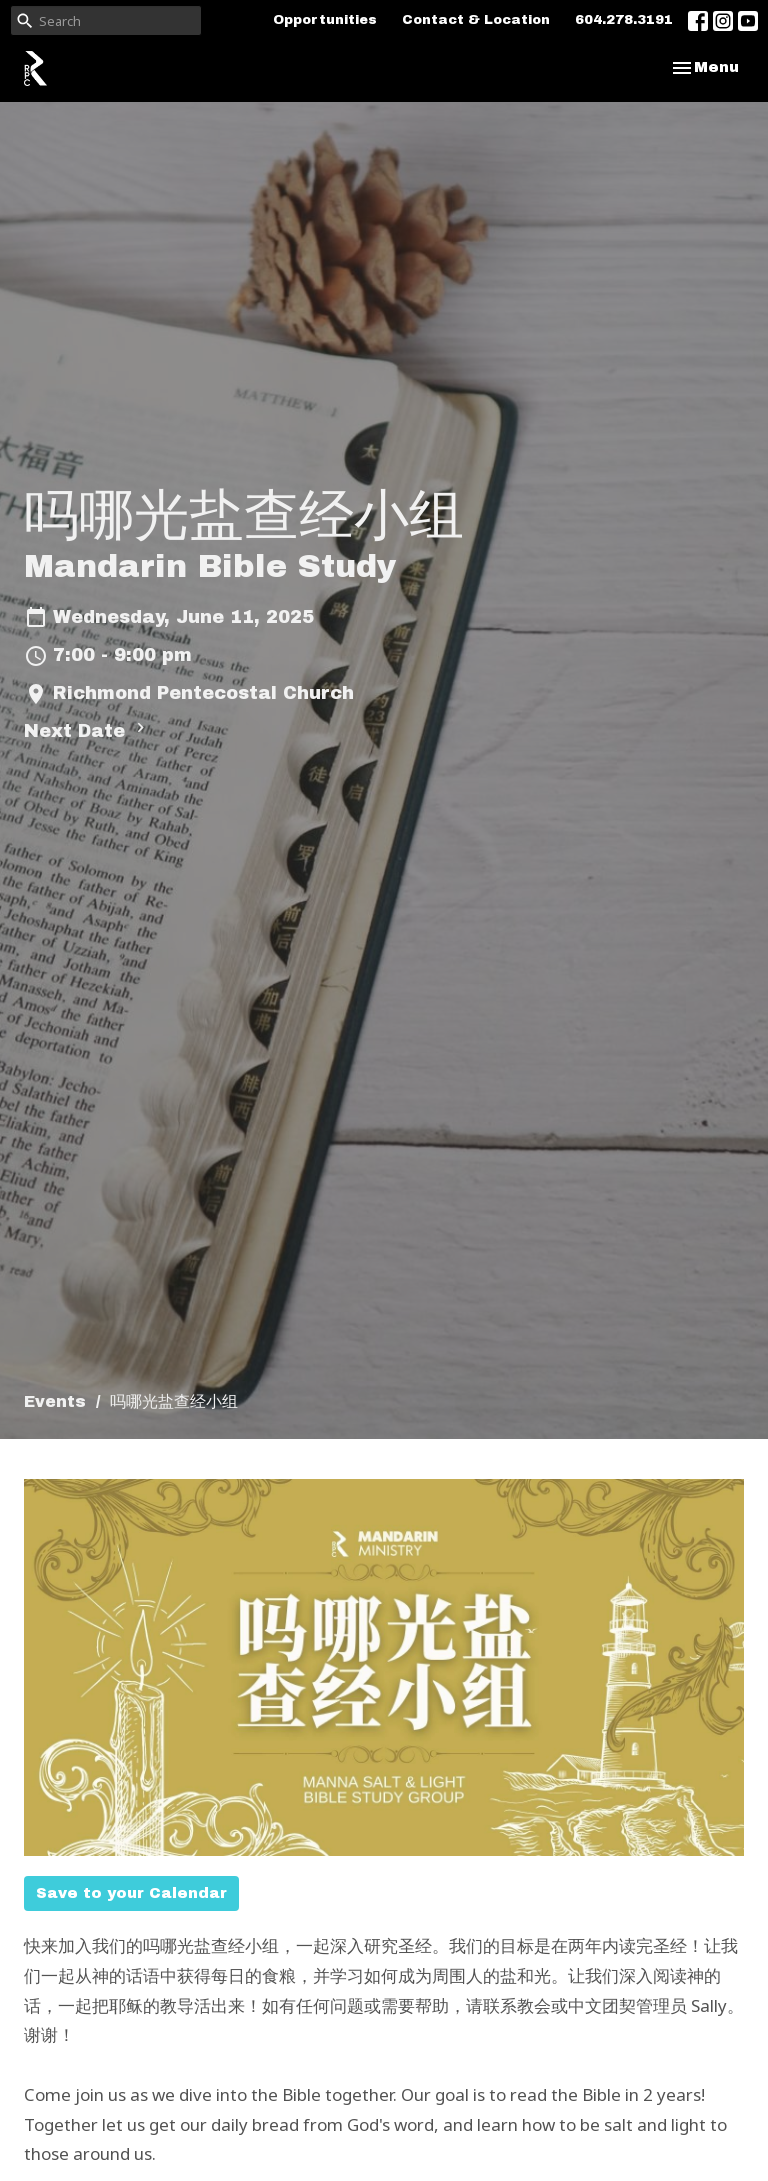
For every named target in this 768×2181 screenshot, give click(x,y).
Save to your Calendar (131, 1893)
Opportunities (325, 20)
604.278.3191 (624, 20)
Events (55, 1401)
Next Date (87, 729)
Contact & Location (476, 20)
